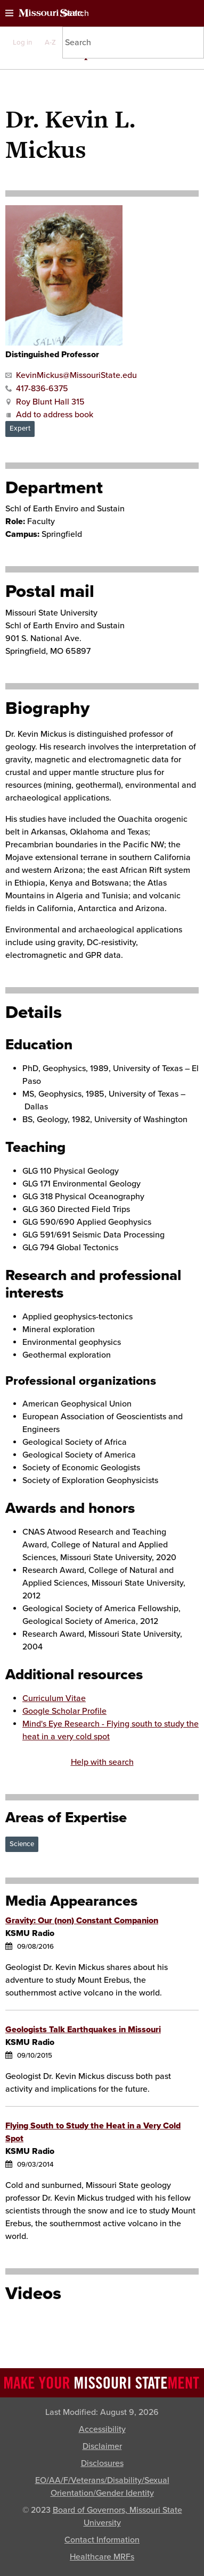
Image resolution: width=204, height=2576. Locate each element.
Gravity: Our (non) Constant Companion (81, 1920)
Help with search (102, 1762)
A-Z (50, 42)
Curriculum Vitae (54, 1698)
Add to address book (49, 414)
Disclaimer (102, 2446)
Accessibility (102, 2429)
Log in (22, 42)
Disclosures (102, 2463)
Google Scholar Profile (64, 1711)
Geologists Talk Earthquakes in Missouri (83, 2029)
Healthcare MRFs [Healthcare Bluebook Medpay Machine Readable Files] (102, 2557)
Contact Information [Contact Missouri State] (102, 2540)
